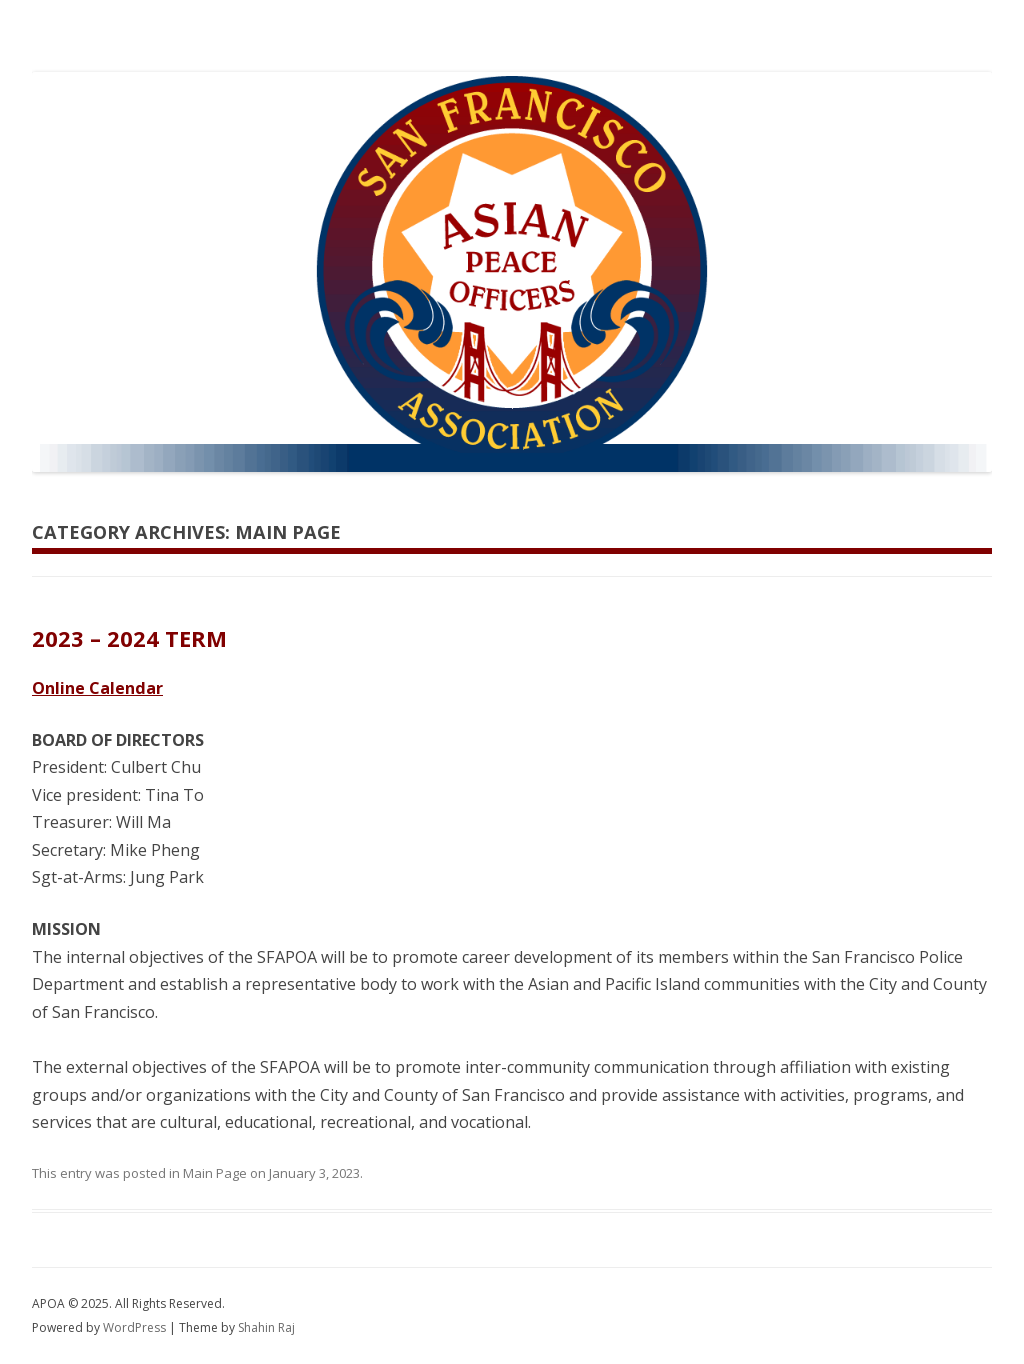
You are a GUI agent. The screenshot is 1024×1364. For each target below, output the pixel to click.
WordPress (136, 1327)
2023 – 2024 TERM (129, 638)
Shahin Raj (266, 1327)
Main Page (215, 1173)
